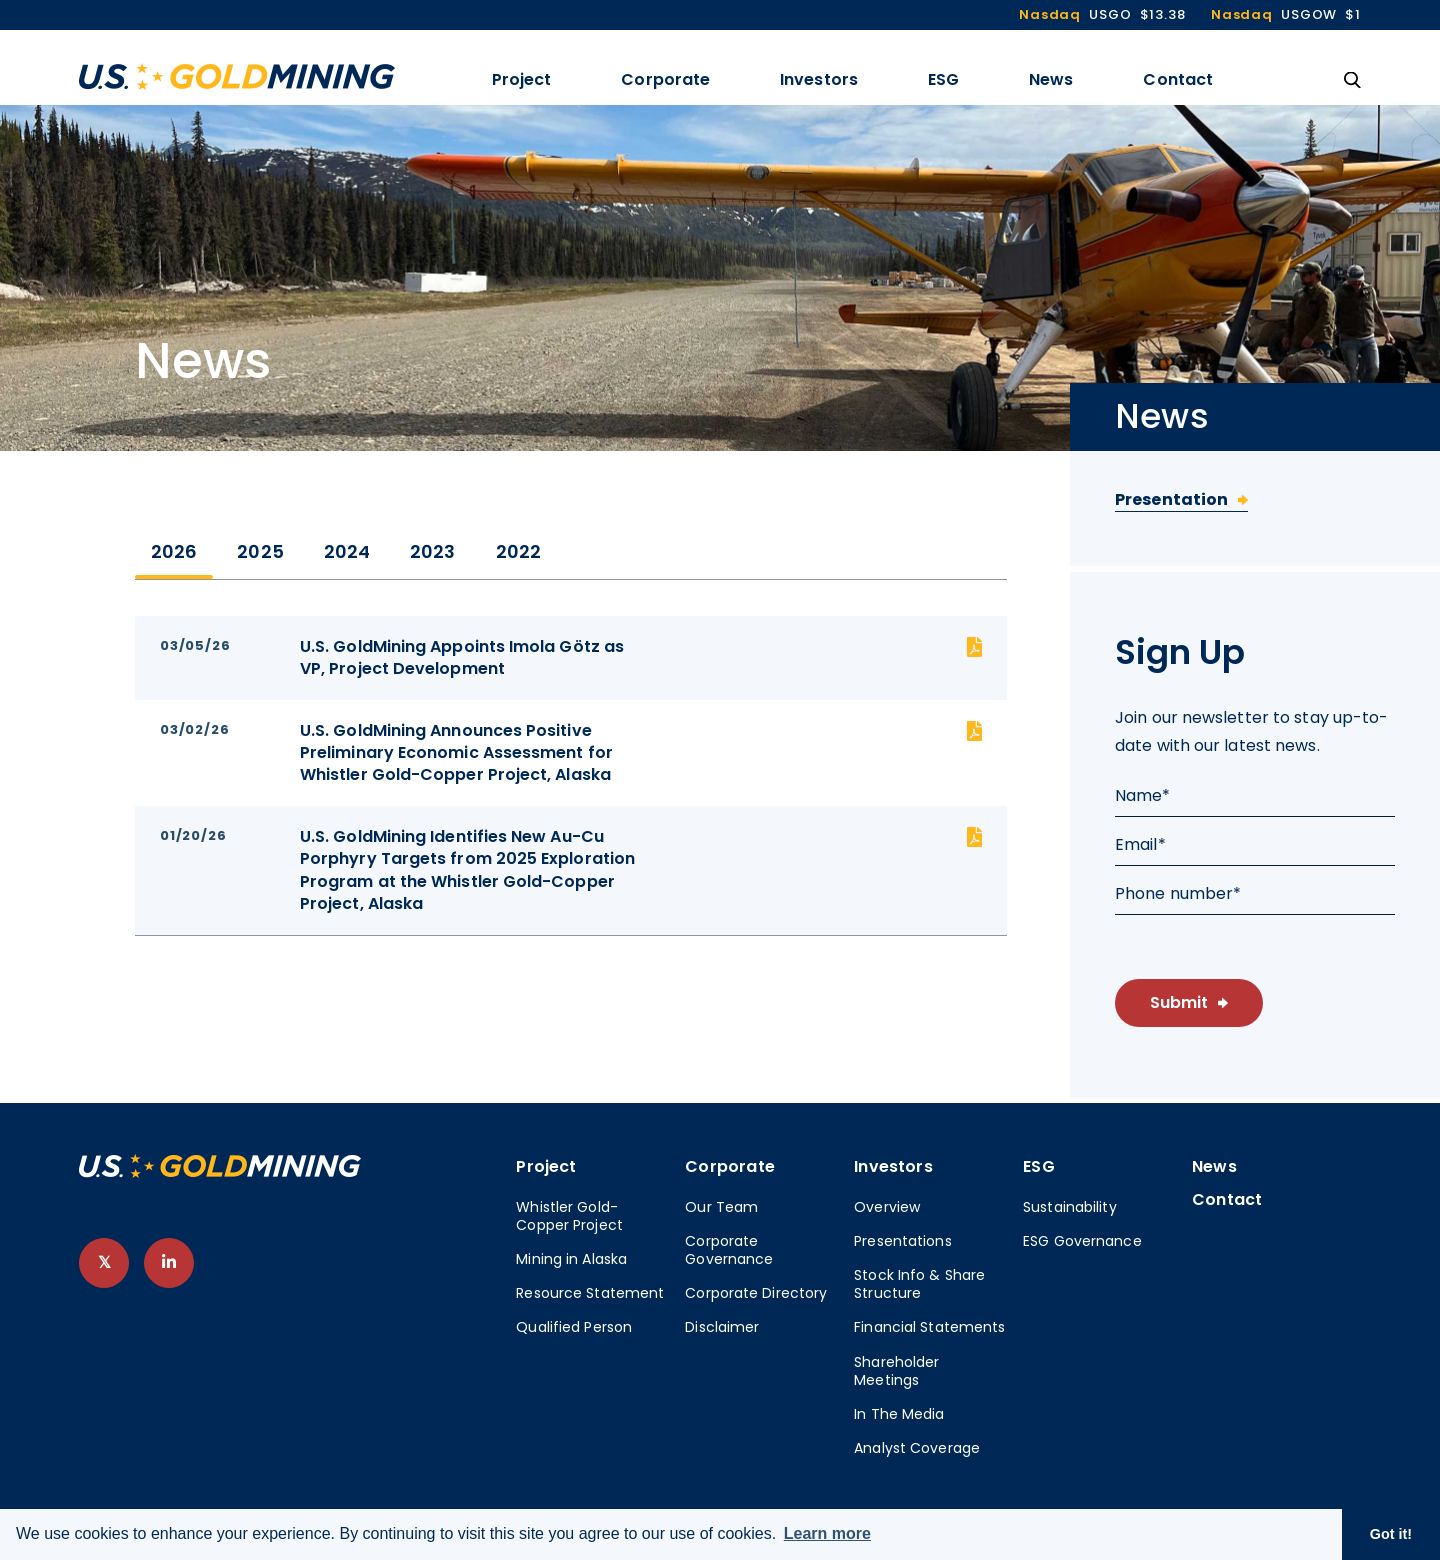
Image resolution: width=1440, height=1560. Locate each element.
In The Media (899, 1414)
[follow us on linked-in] (169, 1263)
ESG (943, 79)
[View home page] (220, 1172)
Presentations (902, 1241)
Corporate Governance (729, 1250)
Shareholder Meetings (896, 1371)
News (1051, 79)
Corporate (665, 79)
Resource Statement (590, 1293)
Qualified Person (574, 1327)
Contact (1178, 79)
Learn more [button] (827, 1533)
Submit (1179, 1002)
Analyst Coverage (917, 1448)
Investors (819, 79)
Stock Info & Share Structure (919, 1284)
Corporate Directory (756, 1293)
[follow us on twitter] (104, 1263)
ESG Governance (1082, 1241)
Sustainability (1070, 1207)
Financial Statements (929, 1327)
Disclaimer (722, 1327)
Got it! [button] (1391, 1534)
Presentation (1171, 499)
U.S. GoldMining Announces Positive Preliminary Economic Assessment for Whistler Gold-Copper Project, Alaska (456, 753)
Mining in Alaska (571, 1259)
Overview (887, 1207)
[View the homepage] (237, 76)
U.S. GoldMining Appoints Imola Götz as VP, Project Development (462, 658)
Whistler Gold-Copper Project (569, 1216)
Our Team (721, 1207)
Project (522, 79)
